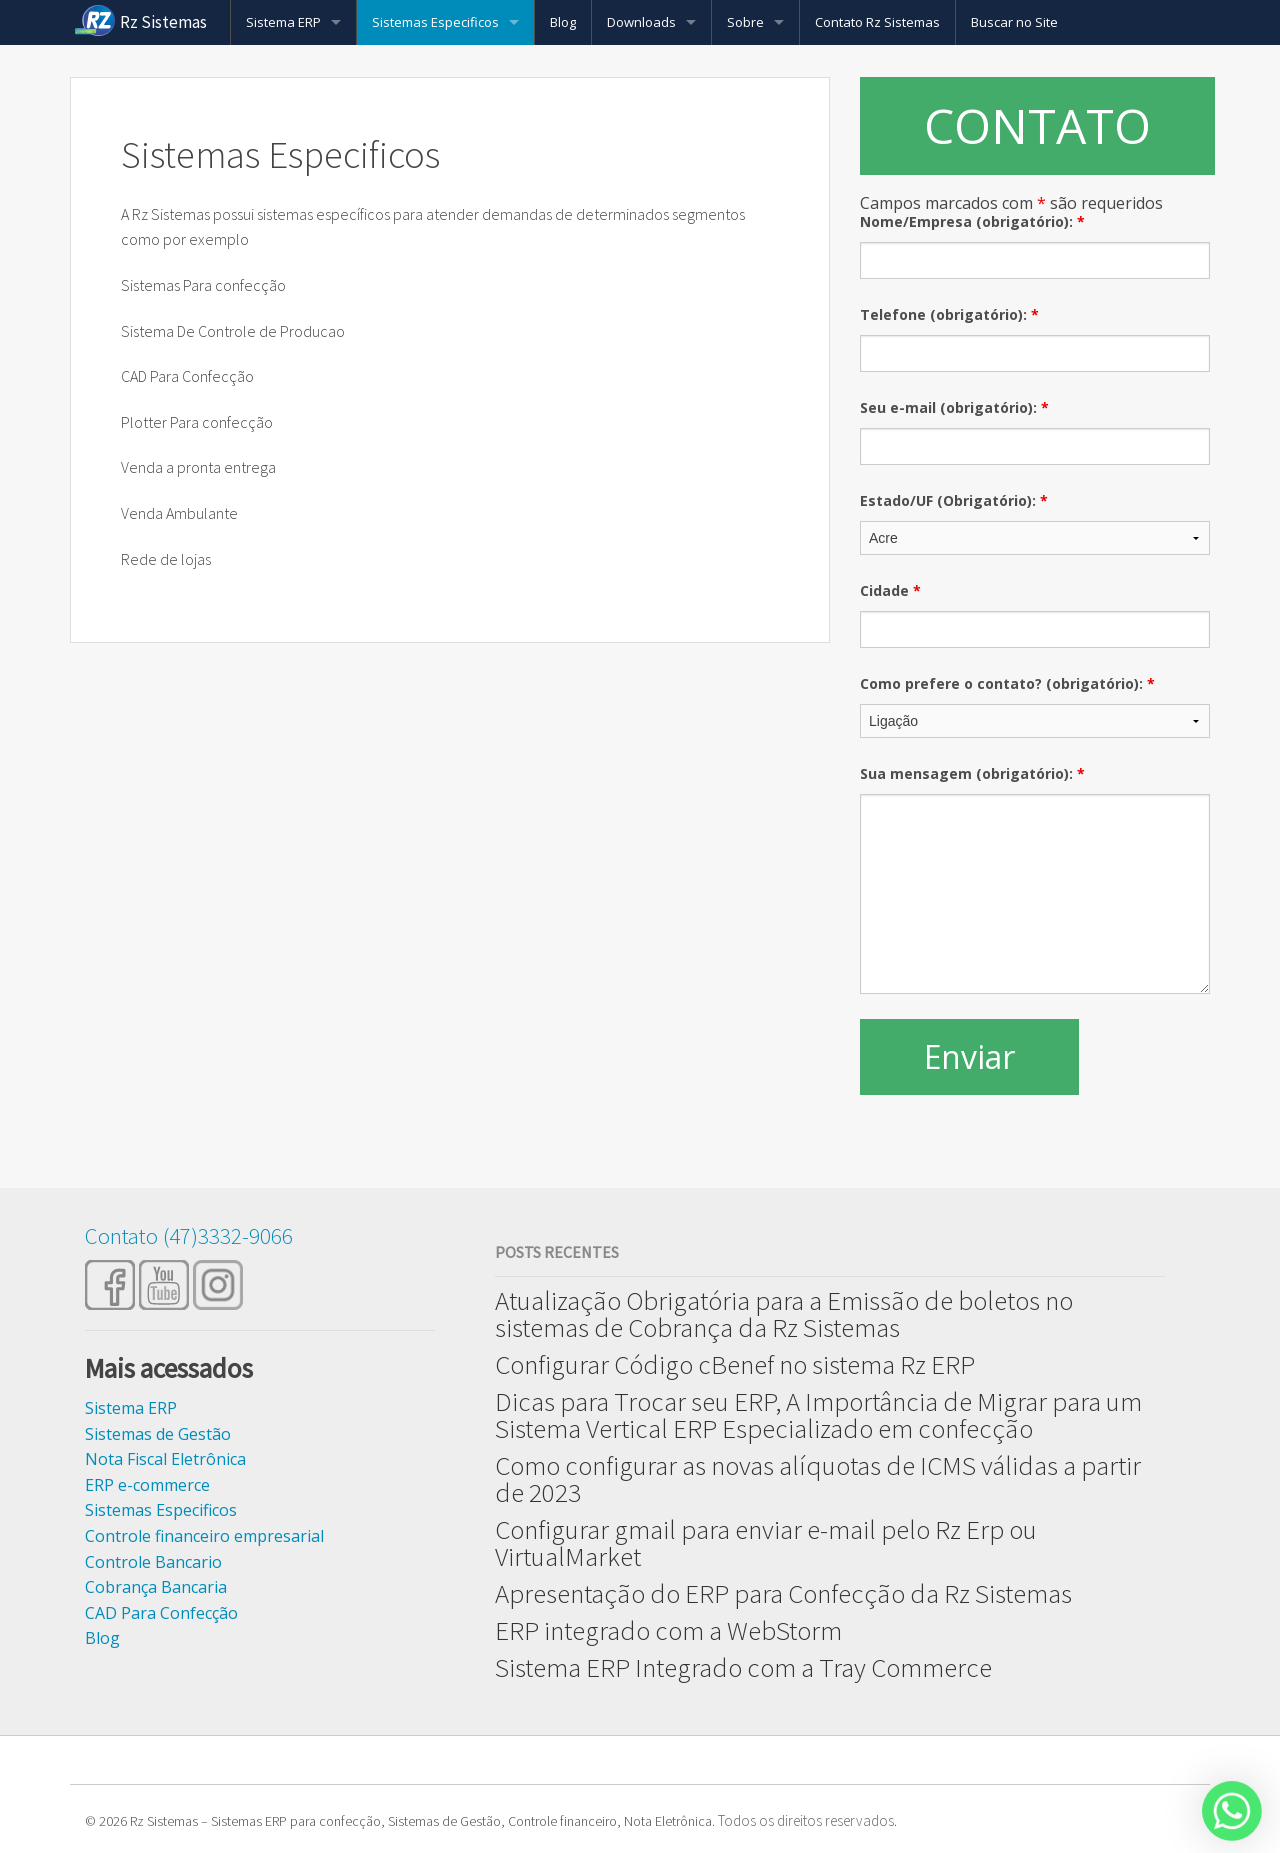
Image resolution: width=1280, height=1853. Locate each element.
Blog (563, 22)
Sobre (745, 22)
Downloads (641, 22)
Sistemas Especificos (435, 22)
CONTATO (1037, 125)
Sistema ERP (283, 22)
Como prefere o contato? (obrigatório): (1007, 683)
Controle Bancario (153, 1562)
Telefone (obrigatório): (949, 314)
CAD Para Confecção (161, 1613)
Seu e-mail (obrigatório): (954, 407)
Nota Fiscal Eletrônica (165, 1459)
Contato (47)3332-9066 (189, 1235)
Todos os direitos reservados (806, 1820)
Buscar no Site (1014, 22)
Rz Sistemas (163, 22)
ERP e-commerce (147, 1485)
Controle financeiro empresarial (204, 1536)
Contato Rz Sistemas (877, 22)
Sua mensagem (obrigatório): (972, 773)
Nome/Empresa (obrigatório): (972, 221)
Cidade (890, 590)
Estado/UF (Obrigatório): (954, 500)
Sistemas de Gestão (158, 1434)
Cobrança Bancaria (156, 1587)
